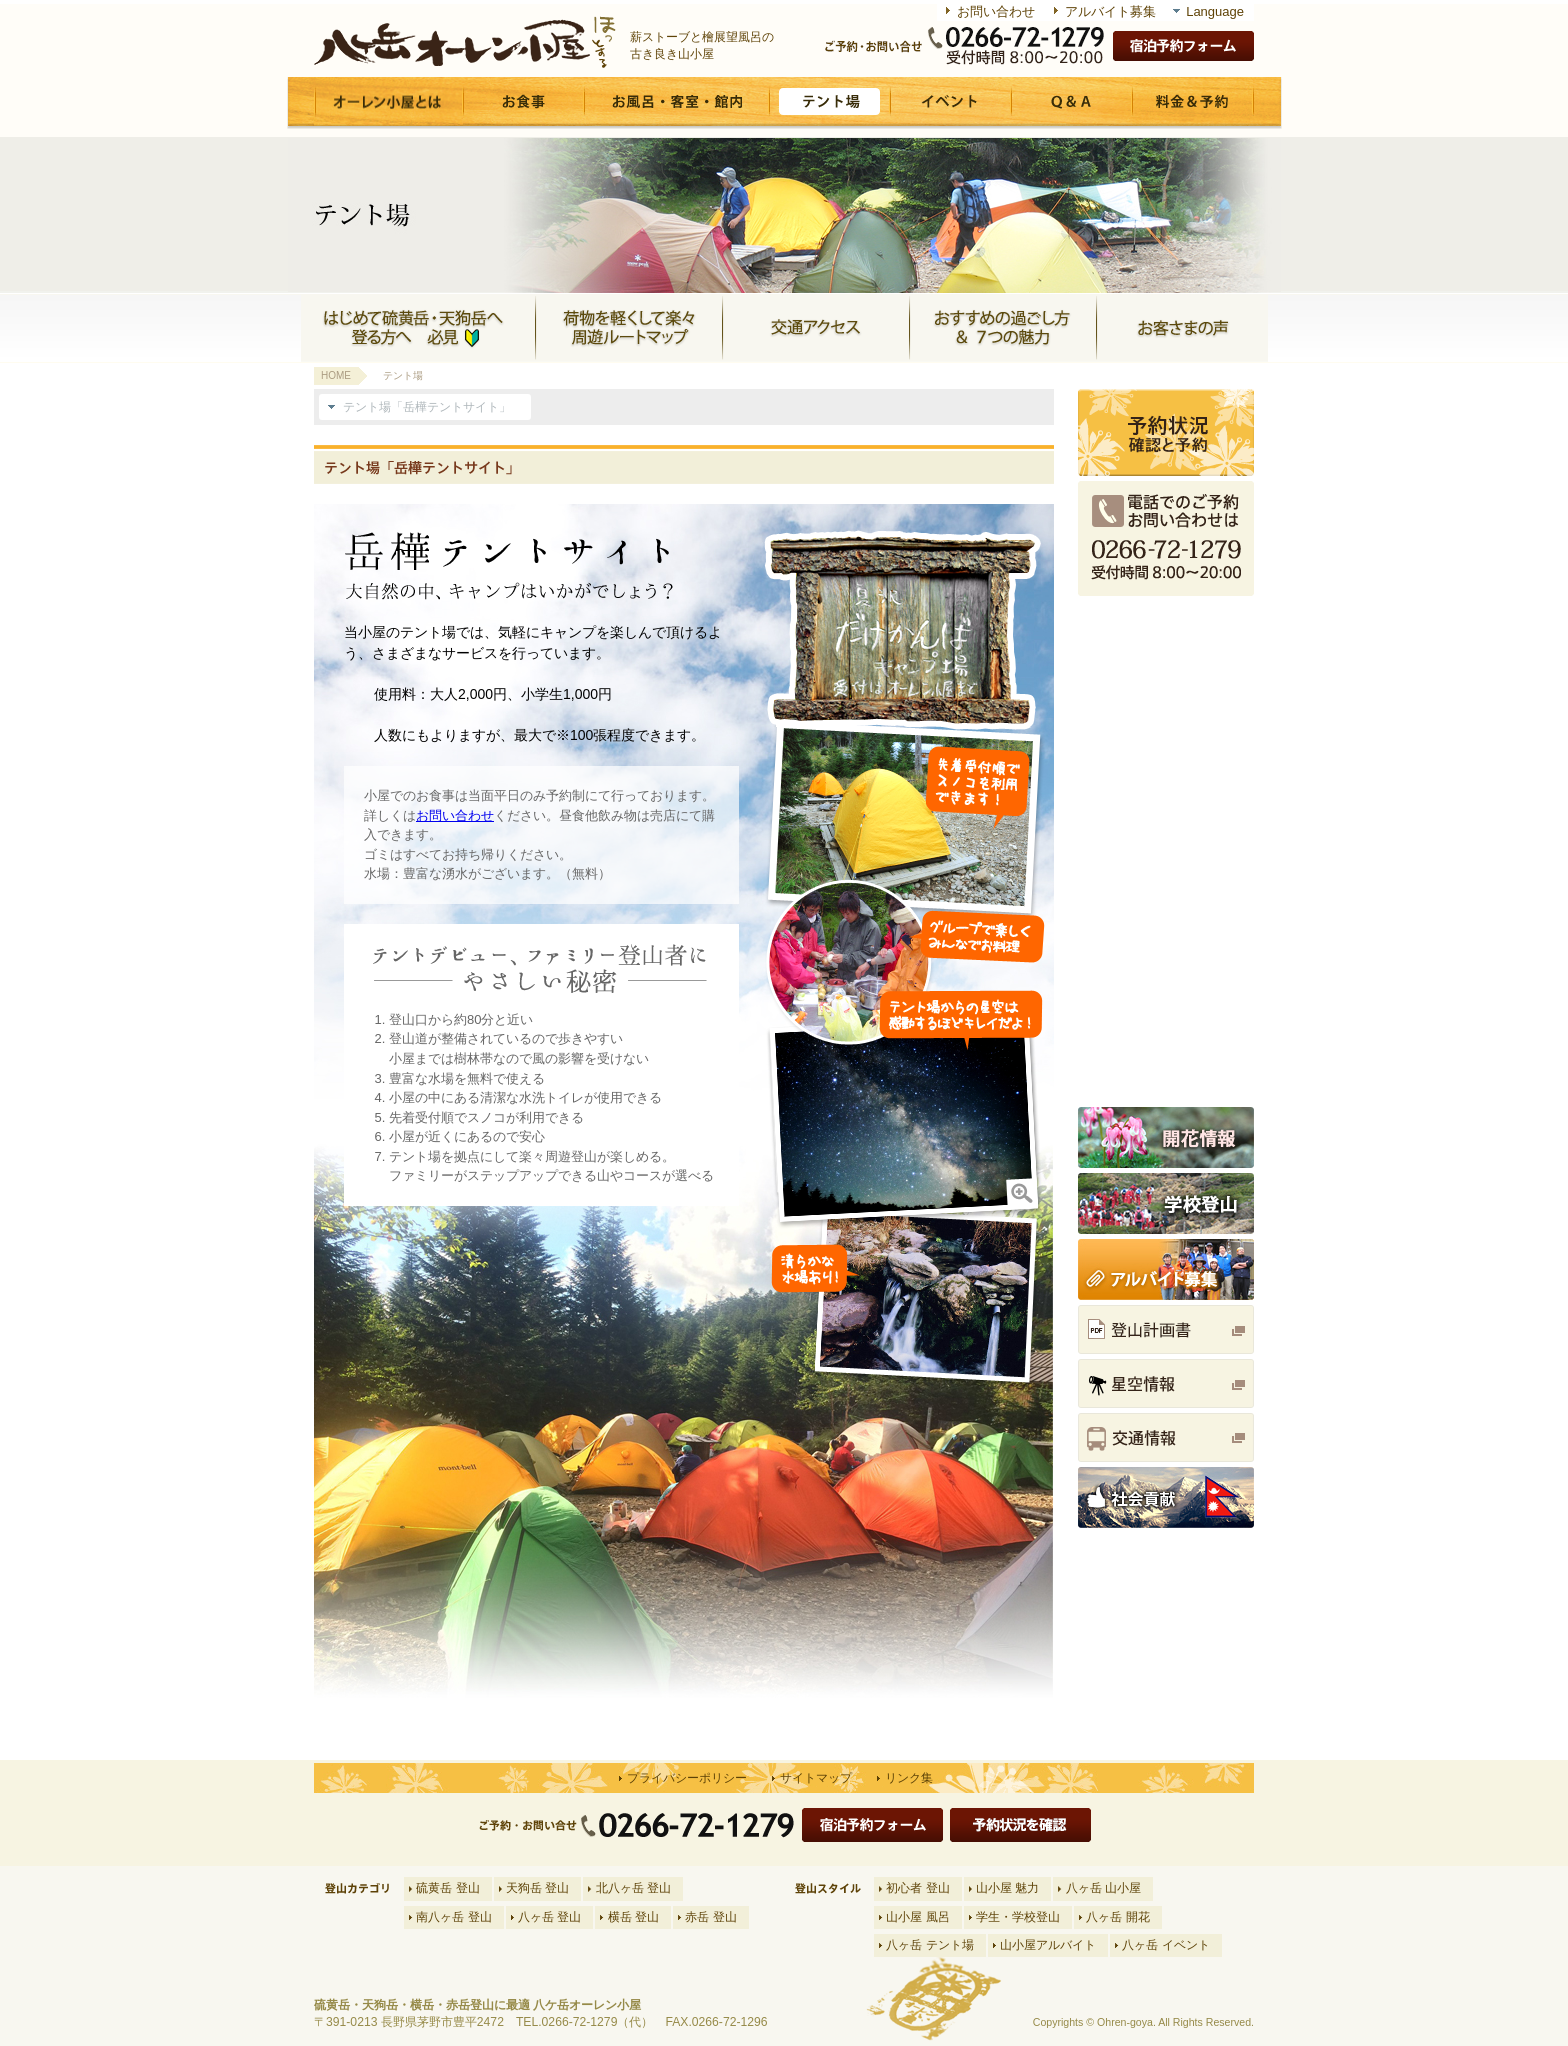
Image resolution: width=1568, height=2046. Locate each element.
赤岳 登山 (710, 1917)
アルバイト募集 (1110, 11)
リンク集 (909, 1778)
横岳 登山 (633, 1917)
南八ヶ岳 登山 (453, 1917)
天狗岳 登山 (537, 1888)
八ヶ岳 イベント (1165, 1945)
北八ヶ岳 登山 (633, 1888)
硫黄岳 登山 (447, 1888)
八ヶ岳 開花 (1117, 1917)
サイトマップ (816, 1778)
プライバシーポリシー (687, 1778)
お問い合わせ (996, 11)
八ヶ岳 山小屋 (1103, 1888)
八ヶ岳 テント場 (929, 1945)
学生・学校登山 (1018, 1917)
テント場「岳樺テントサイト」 (427, 407)
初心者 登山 (917, 1888)
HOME (336, 375)
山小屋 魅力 (1007, 1888)
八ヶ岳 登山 (549, 1917)
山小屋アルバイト (1048, 1945)
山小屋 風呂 (917, 1917)
